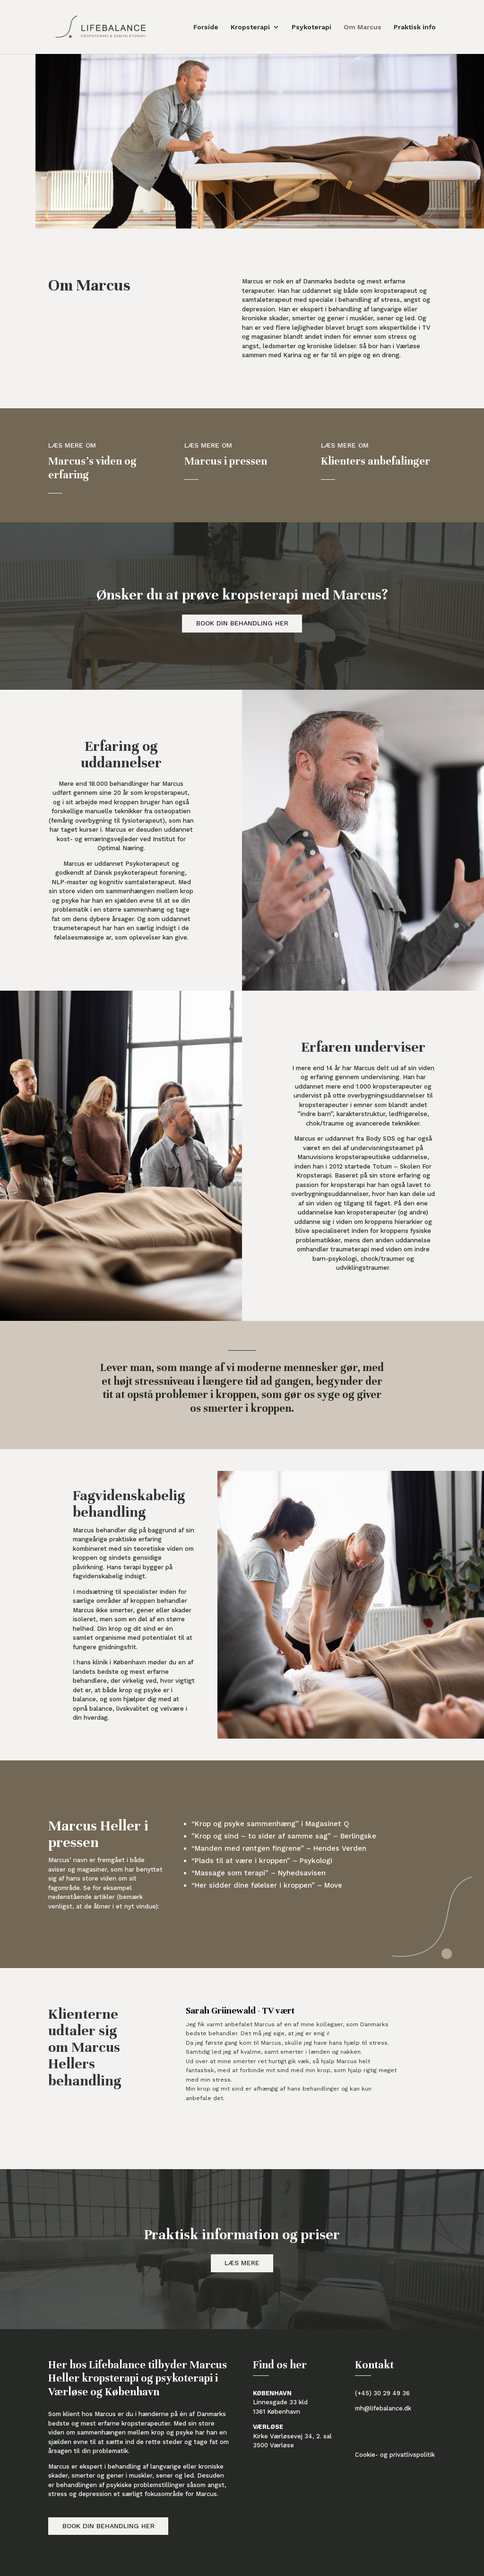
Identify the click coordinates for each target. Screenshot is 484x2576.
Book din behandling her (242, 623)
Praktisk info (415, 27)
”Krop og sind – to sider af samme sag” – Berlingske (283, 1836)
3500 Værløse (273, 2445)
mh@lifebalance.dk (383, 2408)
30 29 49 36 (391, 2393)
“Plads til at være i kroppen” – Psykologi (261, 1860)
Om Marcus (362, 27)
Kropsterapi (250, 27)
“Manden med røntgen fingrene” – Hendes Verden (278, 1848)
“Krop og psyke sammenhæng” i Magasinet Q (270, 1824)
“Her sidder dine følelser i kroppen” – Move (266, 1885)
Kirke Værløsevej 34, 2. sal (292, 2436)
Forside (205, 27)
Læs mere (242, 2263)
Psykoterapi (311, 27)
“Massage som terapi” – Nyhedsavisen (258, 1873)
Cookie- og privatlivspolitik (395, 2454)
